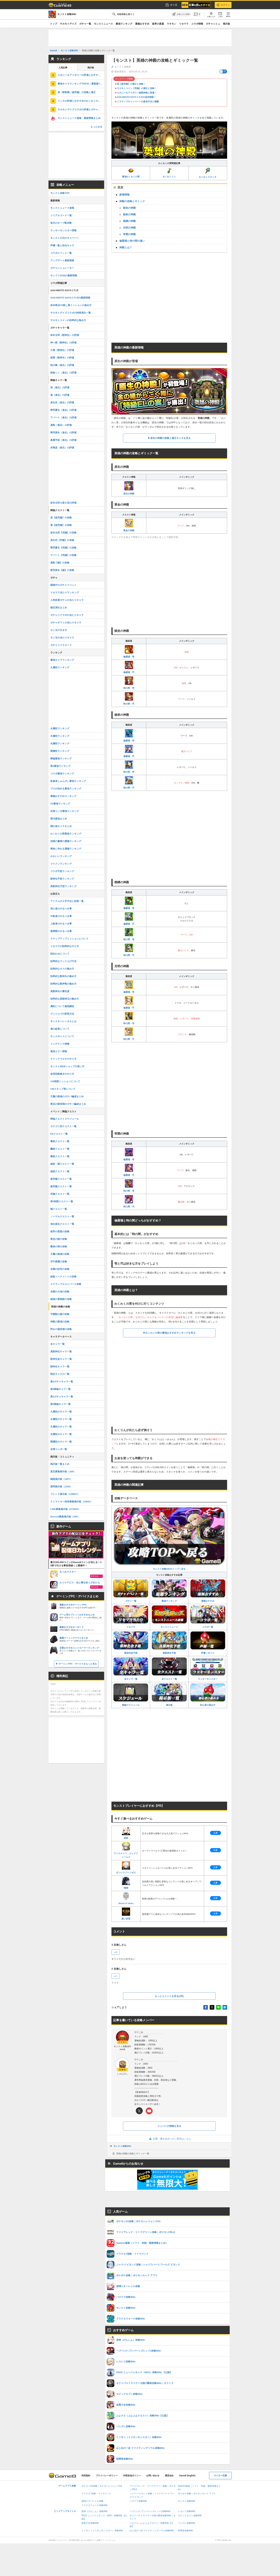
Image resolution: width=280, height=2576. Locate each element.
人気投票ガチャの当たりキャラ (67, 600)
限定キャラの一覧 (59, 1374)
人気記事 (63, 67)
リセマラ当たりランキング (64, 592)
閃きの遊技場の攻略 (61, 1329)
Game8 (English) (187, 2475)
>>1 (115, 1976)
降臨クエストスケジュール (64, 1118)
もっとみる (96, 126)
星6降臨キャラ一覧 (60, 1389)
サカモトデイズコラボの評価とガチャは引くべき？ (81, 109)
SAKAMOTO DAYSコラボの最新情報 (70, 297)
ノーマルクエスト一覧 (62, 1216)
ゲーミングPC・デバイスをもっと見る (78, 1664)
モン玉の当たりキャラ (62, 637)
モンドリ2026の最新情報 (63, 275)
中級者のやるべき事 (61, 916)
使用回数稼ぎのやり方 (62, 1074)
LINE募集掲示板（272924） (65, 1509)
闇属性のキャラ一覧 (61, 1441)
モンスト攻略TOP (60, 193)
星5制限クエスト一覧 (61, 1201)
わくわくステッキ (207, 172)
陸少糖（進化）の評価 (62, 365)
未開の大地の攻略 (59, 1291)
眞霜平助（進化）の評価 (63, 440)
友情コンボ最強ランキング (64, 811)
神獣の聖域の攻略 (59, 1321)
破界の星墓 (158, 23)
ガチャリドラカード (61, 645)
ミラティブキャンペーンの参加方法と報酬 (138, 101)
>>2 (115, 1952)
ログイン (223, 5)
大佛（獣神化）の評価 (62, 350)
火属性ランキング (59, 667)
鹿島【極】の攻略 (59, 562)
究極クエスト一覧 (59, 1194)
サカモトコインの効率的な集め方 (68, 320)
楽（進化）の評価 (59, 387)
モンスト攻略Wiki (122, 2146)
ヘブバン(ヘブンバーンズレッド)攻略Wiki (150, 2511)
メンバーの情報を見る (169, 2126)
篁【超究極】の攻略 (61, 525)
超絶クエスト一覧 (59, 1171)
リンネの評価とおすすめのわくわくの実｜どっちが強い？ (81, 100)
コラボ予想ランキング (62, 871)
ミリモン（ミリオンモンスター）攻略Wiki (102, 2530)
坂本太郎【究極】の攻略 (63, 532)
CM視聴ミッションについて (65, 1081)
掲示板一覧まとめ (59, 1464)
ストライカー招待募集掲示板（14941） (71, 1501)
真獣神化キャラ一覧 (61, 1351)
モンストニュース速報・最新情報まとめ (79, 118)
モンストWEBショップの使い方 (67, 1066)
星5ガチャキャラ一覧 (61, 1396)
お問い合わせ (152, 2475)
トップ (53, 23)
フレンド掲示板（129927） (65, 1494)
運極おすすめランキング (63, 796)
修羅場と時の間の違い (132, 240)
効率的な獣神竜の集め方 (63, 983)
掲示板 (226, 23)
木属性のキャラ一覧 (61, 1426)
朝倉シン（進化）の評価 (63, 372)
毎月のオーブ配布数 (61, 223)
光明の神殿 (129, 227)
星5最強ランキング (60, 766)
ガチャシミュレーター (62, 268)
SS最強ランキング (60, 803)
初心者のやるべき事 (61, 908)
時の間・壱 (128, 683)
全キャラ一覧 (130, 1668)
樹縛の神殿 (129, 221)
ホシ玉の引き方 (58, 630)
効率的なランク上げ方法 (63, 961)
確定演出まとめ (58, 607)
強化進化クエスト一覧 (62, 1224)
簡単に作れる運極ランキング (65, 848)
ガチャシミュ (213, 23)
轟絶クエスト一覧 (59, 1148)
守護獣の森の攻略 (59, 1314)
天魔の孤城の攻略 (59, 1254)
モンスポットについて (62, 1036)
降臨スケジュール (130, 1694)
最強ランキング (124, 23)
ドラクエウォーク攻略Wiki (94, 2505)
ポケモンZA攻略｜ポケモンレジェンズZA (101, 2486)
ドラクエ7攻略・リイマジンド (96, 2493)
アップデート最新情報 (62, 260)
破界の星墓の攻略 (59, 1231)
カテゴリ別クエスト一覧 (63, 1126)
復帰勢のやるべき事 (61, 931)
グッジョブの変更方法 (62, 1013)
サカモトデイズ (68, 23)
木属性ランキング (59, 736)
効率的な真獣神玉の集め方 (64, 998)
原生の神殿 (128, 488)
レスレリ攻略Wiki (186, 2511)
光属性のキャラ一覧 (61, 1434)
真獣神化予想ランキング (63, 886)
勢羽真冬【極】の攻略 (62, 570)
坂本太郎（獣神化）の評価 (64, 335)
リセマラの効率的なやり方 (64, 946)
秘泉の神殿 (129, 214)
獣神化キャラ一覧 (59, 1366)
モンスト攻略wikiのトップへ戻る (169, 1538)
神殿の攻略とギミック (132, 201)
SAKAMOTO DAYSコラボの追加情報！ (136, 97)
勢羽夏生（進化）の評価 (63, 410)
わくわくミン (169, 176)
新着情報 (124, 194)
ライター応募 (220, 2475)
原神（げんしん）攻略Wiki (94, 2511)
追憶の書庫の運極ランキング (65, 841)
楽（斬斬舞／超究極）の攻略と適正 (77, 92)
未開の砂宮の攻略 (59, 1269)
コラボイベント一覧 (61, 253)
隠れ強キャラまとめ (61, 826)
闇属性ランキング (59, 751)
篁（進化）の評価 (59, 395)
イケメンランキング (61, 863)
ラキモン (171, 23)
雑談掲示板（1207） (61, 1479)
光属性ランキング (59, 743)
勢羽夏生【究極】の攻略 (63, 547)
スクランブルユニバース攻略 (65, 1284)
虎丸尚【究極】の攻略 (62, 540)
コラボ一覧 (207, 1616)
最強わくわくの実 (131, 176)
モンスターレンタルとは (63, 1021)
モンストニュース (103, 23)
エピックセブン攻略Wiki (190, 2515)
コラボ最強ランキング (62, 773)
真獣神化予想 (169, 1642)
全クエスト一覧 (169, 1668)
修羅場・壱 (128, 651)
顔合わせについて (59, 953)
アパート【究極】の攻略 (63, 555)
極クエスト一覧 (58, 1209)
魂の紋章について (59, 1028)
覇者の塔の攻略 (58, 1246)
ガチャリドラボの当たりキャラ (67, 615)
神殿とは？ (125, 247)
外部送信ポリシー (132, 2475)
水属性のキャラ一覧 (61, 1419)
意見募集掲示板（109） (63, 1471)
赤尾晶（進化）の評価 (62, 447)
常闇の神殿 (129, 234)
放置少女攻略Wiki (90, 2523)
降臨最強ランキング (61, 758)
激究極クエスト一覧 (61, 1186)
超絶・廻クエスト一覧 (62, 1163)
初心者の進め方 (207, 1694)
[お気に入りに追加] (181, 14)
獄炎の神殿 (129, 207)
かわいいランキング (61, 856)
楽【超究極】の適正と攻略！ (131, 84)
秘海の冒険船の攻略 (61, 1299)
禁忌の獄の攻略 (58, 1239)
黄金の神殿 (128, 525)
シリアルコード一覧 (61, 215)
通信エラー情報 (58, 1051)
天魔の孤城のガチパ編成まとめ (67, 1096)
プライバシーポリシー (107, 2475)
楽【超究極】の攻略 (61, 517)
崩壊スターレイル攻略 (92, 2501)
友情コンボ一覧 (58, 1449)
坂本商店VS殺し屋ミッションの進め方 (71, 305)
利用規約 (85, 2475)
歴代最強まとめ (58, 818)
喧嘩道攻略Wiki (185, 2530)
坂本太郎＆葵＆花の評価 (63, 502)
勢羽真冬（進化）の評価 (63, 432)
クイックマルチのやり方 (63, 1058)
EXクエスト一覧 (59, 1133)
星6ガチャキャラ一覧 (61, 1381)
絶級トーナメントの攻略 (63, 1276)
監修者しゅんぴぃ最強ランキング (68, 781)
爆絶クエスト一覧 (59, 1156)
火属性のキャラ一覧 (61, 1411)
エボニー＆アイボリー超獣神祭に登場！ (136, 92)
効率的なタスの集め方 (62, 968)
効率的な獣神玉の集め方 (63, 976)
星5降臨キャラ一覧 (60, 1404)
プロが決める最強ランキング (65, 788)
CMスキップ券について (62, 1089)
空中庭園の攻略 (58, 1261)
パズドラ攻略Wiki (138, 2501)
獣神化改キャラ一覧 (61, 1359)
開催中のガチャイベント (63, 585)
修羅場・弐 (128, 667)
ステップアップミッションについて (69, 938)
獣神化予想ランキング (62, 878)
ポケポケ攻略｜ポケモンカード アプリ (197, 2493)
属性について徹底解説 (62, 1006)
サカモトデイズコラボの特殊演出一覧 (70, 312)
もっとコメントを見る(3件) (169, 1996)
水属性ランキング (59, 728)
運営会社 (169, 2475)
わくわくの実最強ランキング (65, 833)
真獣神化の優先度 (59, 991)
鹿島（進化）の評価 (61, 425)
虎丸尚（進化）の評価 (62, 402)
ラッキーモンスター (207, 1668)
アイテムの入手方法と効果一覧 (67, 901)
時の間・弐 (128, 698)
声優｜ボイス (207, 1642)
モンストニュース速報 (62, 208)
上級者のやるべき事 (61, 923)
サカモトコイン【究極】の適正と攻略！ (136, 88)
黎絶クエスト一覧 (59, 1141)
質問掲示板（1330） (61, 1486)
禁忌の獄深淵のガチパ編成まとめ (68, 1104)
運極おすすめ (142, 23)
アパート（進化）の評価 (63, 417)
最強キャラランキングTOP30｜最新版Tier (80, 83)
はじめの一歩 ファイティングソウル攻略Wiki (152, 2530)
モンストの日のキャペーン (64, 238)
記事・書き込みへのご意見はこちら (169, 2138)
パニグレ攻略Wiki (186, 2523)
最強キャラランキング (62, 660)
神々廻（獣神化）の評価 (63, 342)
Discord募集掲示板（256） (65, 1516)
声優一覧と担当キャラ (62, 245)
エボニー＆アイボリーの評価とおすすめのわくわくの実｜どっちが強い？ (81, 75)
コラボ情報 (197, 23)
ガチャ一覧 (85, 23)
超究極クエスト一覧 (61, 1179)
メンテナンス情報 (59, 1043)
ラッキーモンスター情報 (63, 230)
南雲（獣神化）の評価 (62, 357)
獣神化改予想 (130, 1642)
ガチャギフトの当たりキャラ (65, 622)
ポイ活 (171, 5)
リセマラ (183, 23)
